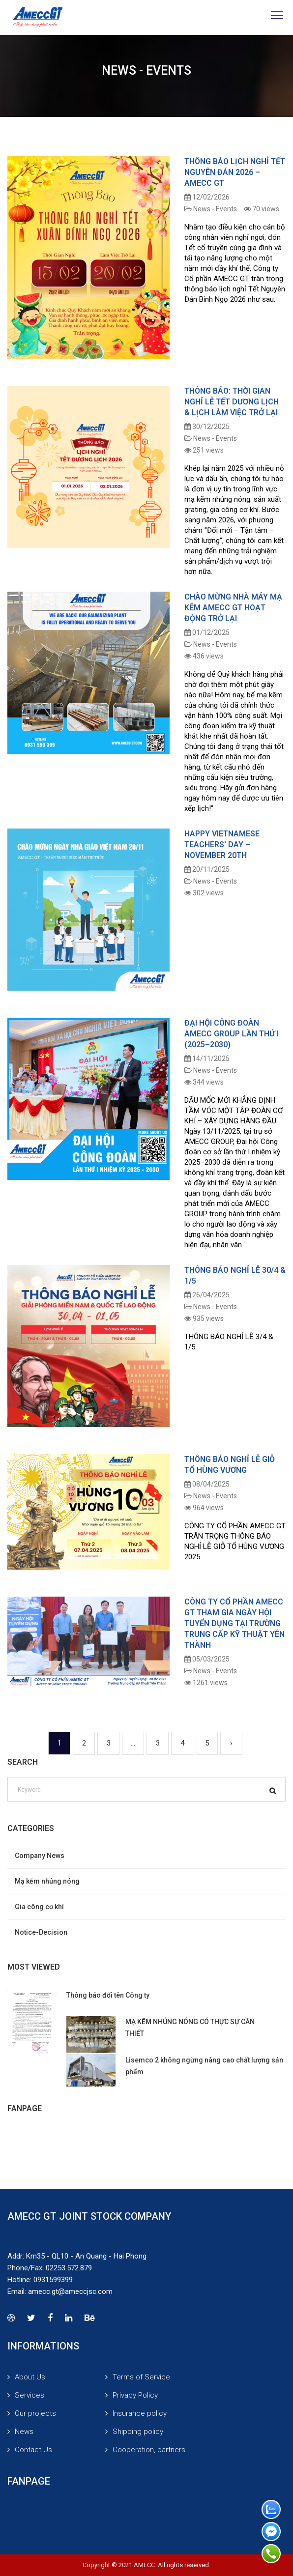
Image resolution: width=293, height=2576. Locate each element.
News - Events (210, 209)
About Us (30, 2377)
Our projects (35, 2413)
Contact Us (33, 2449)
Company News (39, 1856)
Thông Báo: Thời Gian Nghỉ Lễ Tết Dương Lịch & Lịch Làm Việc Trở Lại (231, 401)
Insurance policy (140, 2413)
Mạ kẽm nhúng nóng (47, 1881)
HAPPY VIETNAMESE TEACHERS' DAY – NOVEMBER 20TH (222, 844)
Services (29, 2395)
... (133, 1743)
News (24, 2431)
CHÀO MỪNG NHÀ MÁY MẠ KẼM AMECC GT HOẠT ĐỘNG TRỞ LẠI (233, 607)
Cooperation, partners (149, 2449)
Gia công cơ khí (39, 1907)
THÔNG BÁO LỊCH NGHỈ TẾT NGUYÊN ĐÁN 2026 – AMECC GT (234, 172)
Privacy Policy (135, 2395)
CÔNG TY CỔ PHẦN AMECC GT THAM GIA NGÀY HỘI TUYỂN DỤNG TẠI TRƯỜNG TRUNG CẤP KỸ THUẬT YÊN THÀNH (234, 1623)
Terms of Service (141, 2377)
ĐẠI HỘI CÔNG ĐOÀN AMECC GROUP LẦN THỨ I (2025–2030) (231, 1033)
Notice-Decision (41, 1932)
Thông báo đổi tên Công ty (107, 1995)
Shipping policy (138, 2431)
